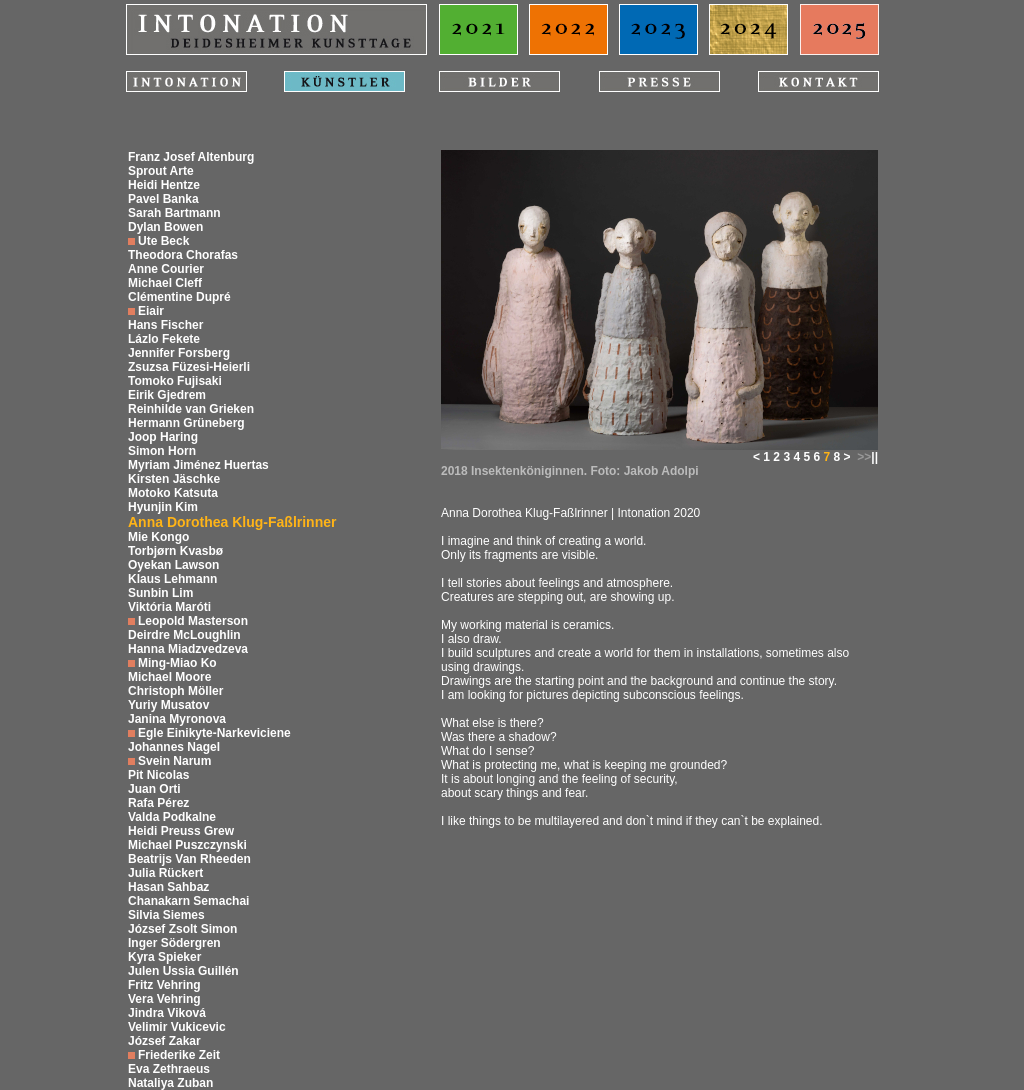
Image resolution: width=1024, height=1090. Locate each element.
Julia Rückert (165, 873)
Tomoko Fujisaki (175, 381)
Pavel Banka (163, 199)
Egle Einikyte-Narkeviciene (214, 733)
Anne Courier (166, 269)
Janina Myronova (177, 719)
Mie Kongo (158, 537)
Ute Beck (163, 241)
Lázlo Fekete (164, 339)
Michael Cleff (165, 283)
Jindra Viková (167, 1013)
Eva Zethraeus (169, 1069)
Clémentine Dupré (179, 297)
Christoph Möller (175, 691)
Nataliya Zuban (170, 1083)
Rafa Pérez (158, 803)
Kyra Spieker (164, 957)
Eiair (151, 311)
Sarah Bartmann (174, 213)
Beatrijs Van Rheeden (189, 859)
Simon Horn (162, 451)
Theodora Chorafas (183, 255)
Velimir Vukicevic (177, 1027)
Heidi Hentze (164, 185)
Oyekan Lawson (173, 565)
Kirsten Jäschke (174, 479)
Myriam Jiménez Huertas (198, 465)
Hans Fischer (165, 325)
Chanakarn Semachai (188, 901)
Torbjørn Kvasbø (175, 551)
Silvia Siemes (166, 915)
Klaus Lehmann (172, 579)
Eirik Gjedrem (167, 395)
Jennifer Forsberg (179, 353)
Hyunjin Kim (163, 507)
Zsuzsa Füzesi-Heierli (189, 367)
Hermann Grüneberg (186, 423)
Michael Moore (169, 677)
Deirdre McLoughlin (184, 635)
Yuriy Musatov (168, 705)
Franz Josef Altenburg (191, 157)
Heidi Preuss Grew (181, 831)
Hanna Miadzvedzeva (188, 649)
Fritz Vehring (164, 985)
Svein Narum (174, 761)
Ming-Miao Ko (177, 663)
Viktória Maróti (169, 607)
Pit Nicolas (158, 775)
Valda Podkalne (172, 817)
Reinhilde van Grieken (191, 409)
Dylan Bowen (165, 227)
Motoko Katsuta (173, 493)
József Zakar (164, 1041)
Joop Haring (163, 437)
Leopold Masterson (193, 621)
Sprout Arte (161, 171)
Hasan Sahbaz (168, 887)
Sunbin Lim (160, 593)
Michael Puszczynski (187, 845)
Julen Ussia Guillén (183, 971)
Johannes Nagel (174, 747)
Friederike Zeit (179, 1055)
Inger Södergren (174, 943)
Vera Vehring (164, 999)
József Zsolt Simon (182, 929)
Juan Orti (154, 789)
